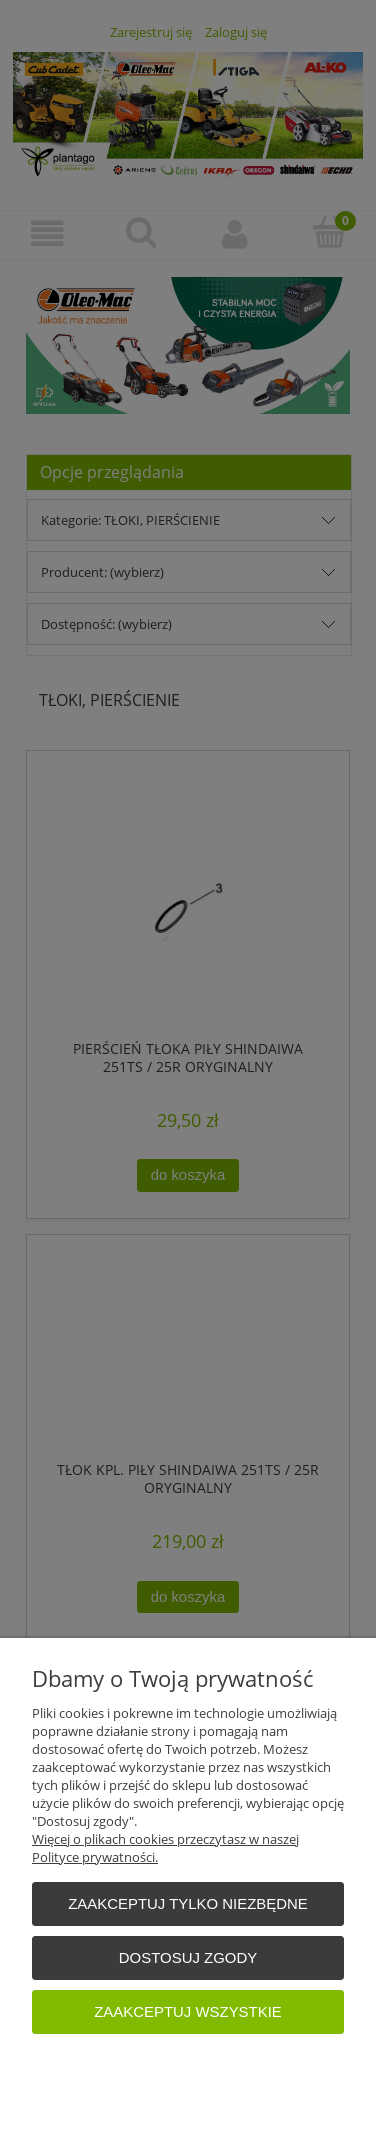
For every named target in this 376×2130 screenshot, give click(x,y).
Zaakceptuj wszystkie (188, 2011)
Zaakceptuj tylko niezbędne (188, 1903)
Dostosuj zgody (188, 1957)
